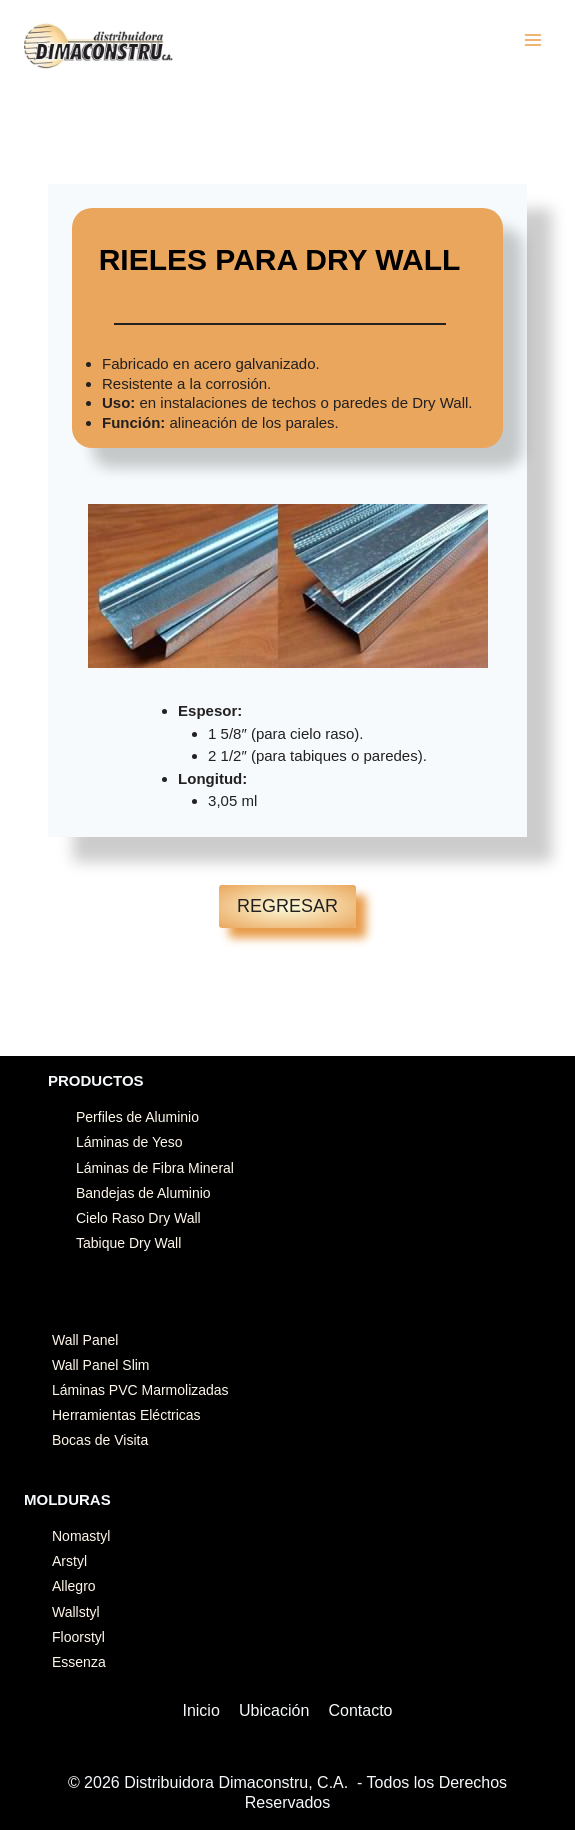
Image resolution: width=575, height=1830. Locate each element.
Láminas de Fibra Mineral (155, 1168)
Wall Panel (85, 1340)
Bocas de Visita (100, 1440)
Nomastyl (81, 1536)
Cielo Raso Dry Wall (138, 1218)
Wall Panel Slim (101, 1365)
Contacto (360, 1710)
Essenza (79, 1662)
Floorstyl (78, 1637)
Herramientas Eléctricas (126, 1415)
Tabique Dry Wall (128, 1243)
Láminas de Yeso (129, 1142)
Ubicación (274, 1710)
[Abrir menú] (532, 39)
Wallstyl (76, 1612)
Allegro (74, 1586)
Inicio (200, 1710)
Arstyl (69, 1561)
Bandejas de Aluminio (143, 1193)
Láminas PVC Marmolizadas (140, 1390)
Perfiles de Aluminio (137, 1117)
